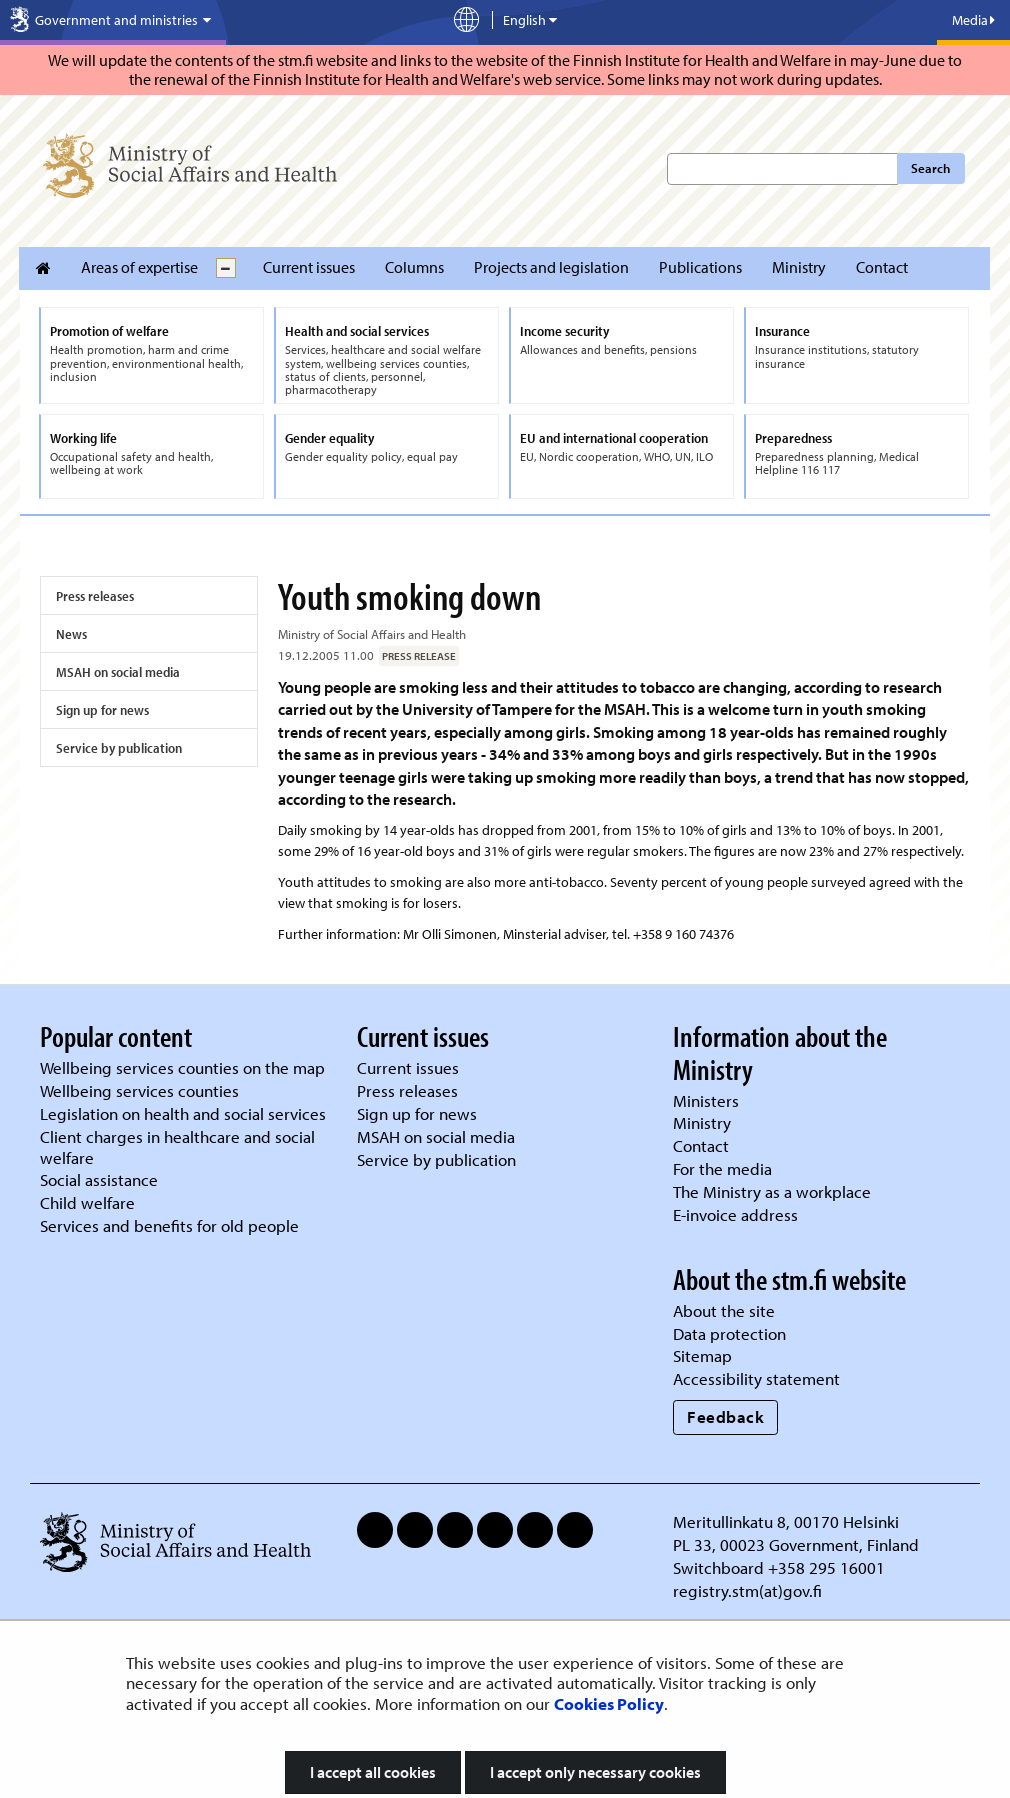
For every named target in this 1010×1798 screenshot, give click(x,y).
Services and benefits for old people (169, 1225)
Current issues (309, 267)
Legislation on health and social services (183, 1113)
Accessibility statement (756, 1378)
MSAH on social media (118, 672)
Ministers (706, 1100)
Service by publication (119, 748)
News (71, 634)
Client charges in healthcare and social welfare (177, 1147)
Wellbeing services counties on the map (182, 1067)
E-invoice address (735, 1214)
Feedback (725, 1416)
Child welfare (87, 1202)
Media (973, 20)
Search (930, 168)
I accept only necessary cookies (595, 1772)
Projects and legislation (551, 267)
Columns (414, 267)
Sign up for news (102, 710)
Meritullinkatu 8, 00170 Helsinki (786, 1521)
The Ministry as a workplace (772, 1191)
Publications (700, 267)
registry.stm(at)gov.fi (749, 1590)
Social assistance (99, 1179)
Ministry (799, 267)
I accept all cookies (373, 1772)
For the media (722, 1168)
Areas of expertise (139, 267)
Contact (882, 267)
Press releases (95, 596)
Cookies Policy (609, 1703)
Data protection (729, 1333)
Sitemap (702, 1355)
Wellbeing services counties (139, 1090)
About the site (724, 1310)
